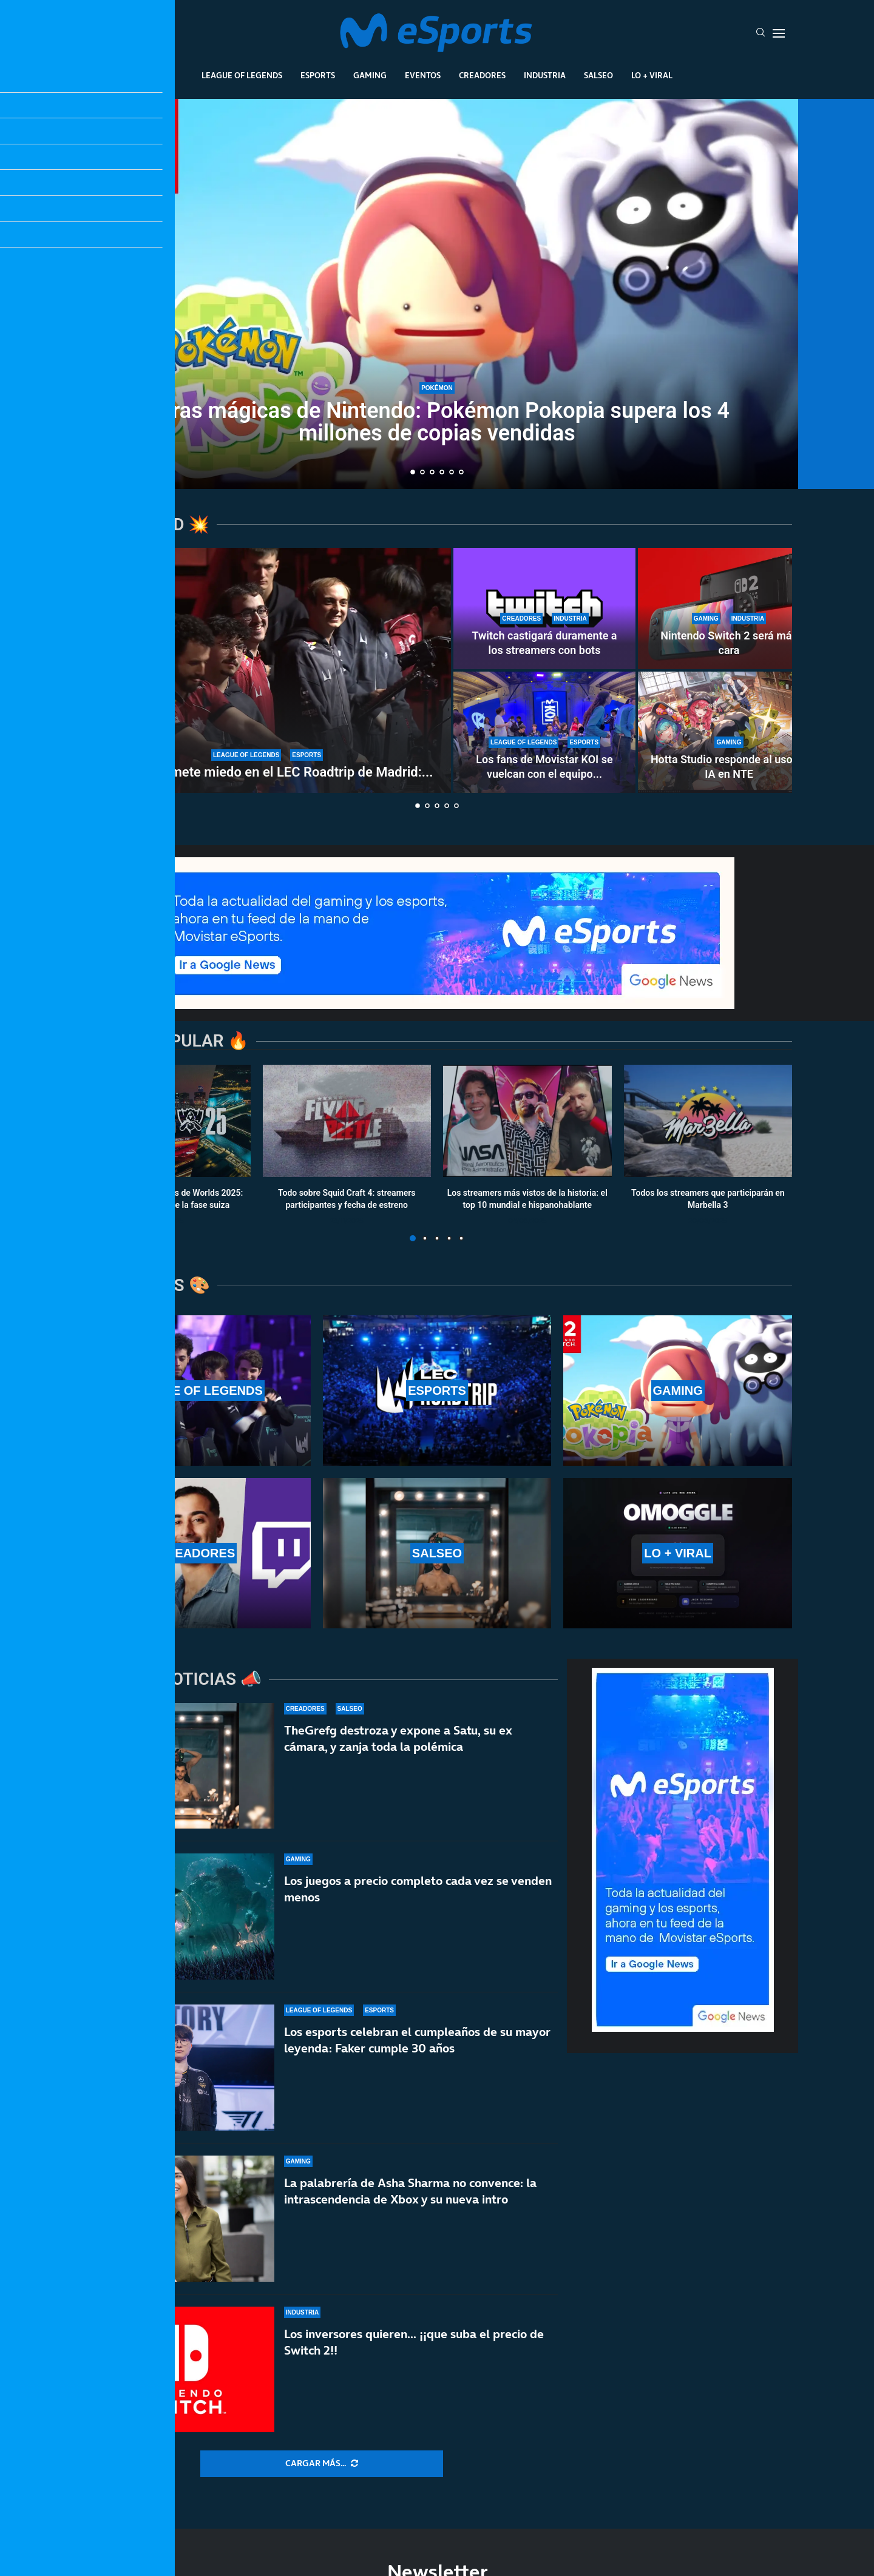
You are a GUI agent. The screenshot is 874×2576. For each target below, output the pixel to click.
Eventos (423, 75)
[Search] (760, 33)
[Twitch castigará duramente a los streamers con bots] (544, 608)
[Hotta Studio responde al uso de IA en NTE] (729, 732)
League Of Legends (242, 75)
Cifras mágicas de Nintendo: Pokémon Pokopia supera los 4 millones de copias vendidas (437, 422)
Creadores (482, 75)
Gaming (370, 75)
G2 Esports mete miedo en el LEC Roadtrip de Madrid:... (267, 772)
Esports (317, 75)
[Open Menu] (779, 33)
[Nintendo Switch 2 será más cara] (729, 608)
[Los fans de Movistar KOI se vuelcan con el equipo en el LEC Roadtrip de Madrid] (544, 732)
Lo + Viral (651, 75)
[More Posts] (321, 2463)
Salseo (598, 75)
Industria (545, 75)
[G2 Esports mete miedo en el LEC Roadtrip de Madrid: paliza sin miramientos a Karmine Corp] (267, 670)
